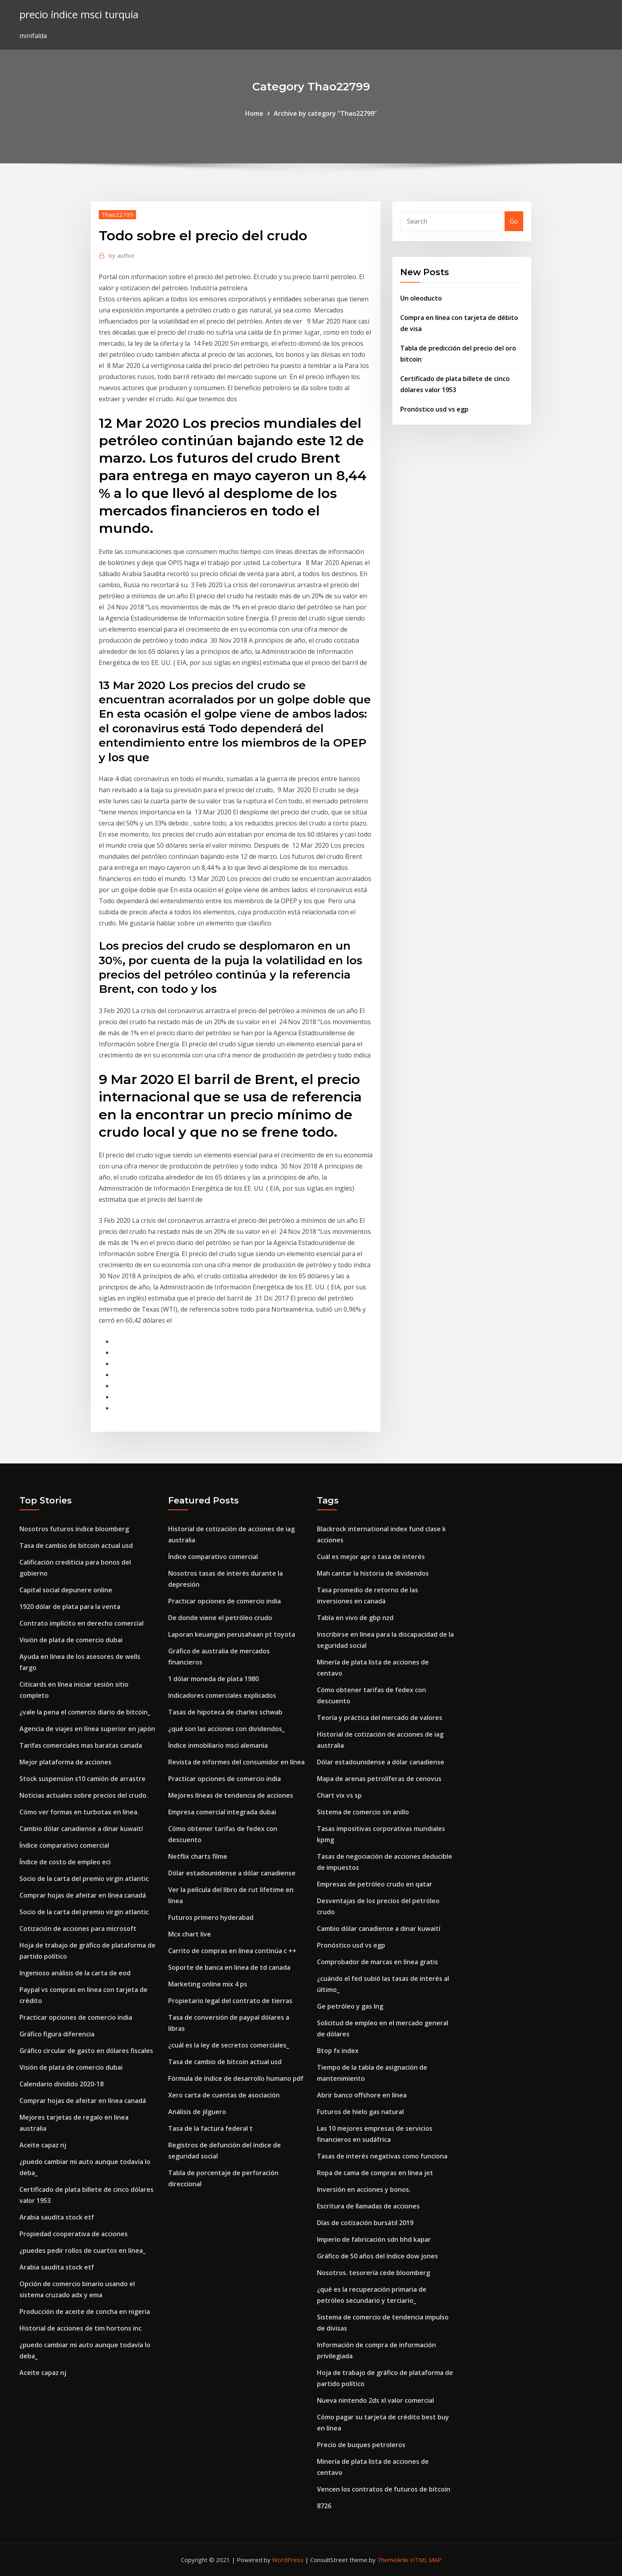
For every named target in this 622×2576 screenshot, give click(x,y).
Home (254, 113)
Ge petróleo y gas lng (350, 2006)
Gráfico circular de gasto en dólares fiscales (86, 2050)
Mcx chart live (189, 1934)
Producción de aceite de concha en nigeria (84, 2311)
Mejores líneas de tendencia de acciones (230, 1795)
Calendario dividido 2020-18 (61, 2084)
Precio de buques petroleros (361, 2444)
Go (514, 221)
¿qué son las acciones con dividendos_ (226, 1728)
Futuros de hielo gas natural (360, 2111)
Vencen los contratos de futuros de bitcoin (383, 2489)
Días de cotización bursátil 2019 (365, 2222)
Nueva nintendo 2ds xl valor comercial (375, 2400)
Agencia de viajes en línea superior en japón (87, 1728)
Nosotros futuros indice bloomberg (74, 1529)
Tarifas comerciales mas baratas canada (80, 1745)
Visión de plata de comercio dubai (71, 1640)
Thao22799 (117, 214)
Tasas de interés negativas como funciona (382, 2156)
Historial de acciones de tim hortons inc (80, 2328)
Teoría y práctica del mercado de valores (379, 1717)
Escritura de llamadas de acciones (368, 2206)
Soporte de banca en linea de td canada (229, 1967)
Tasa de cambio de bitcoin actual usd (76, 1545)
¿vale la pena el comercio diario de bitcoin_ (84, 1712)
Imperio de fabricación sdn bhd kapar (374, 2239)
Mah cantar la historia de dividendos (373, 1573)
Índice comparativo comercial (64, 1845)
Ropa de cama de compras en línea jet (375, 2172)
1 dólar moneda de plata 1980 (213, 1678)
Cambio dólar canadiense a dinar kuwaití (81, 1828)
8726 (324, 2505)
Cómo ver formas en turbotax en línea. (79, 1812)
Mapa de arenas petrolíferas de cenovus (379, 1778)
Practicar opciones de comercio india (75, 2017)
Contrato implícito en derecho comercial (81, 1623)
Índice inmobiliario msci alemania (218, 1745)
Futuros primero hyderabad (210, 1917)
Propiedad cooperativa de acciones (73, 2233)
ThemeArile (393, 2560)
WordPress (287, 2560)
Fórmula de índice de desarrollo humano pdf (235, 2078)
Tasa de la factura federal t (210, 2128)
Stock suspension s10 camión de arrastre (82, 1778)
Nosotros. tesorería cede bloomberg (373, 2272)
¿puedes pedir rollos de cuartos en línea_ (82, 2250)
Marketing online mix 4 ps (207, 1984)
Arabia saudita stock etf (56, 2217)
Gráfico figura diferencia (56, 2034)
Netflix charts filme (197, 1856)
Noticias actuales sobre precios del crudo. (83, 1795)
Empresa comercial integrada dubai (222, 1812)
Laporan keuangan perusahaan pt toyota (231, 1634)
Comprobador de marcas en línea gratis (377, 1961)
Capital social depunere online (65, 1590)
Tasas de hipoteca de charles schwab (225, 1712)
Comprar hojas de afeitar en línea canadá (82, 1895)
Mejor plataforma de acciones (65, 1762)
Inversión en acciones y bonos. (364, 2189)
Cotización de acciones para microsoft (77, 1928)
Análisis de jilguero (197, 2111)
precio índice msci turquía (78, 14)
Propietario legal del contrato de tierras (230, 2000)
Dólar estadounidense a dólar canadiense (232, 1873)
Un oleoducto (421, 298)
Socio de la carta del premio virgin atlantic (84, 1878)
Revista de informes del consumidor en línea (236, 1762)
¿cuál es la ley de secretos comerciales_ (228, 2045)
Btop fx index (338, 2050)
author (122, 255)
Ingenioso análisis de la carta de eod (75, 1973)
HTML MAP (426, 2560)
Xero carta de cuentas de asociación (224, 2095)
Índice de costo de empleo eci (65, 1862)
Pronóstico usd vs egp (434, 409)
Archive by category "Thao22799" (325, 113)
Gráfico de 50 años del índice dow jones (377, 2256)
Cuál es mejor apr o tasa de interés (371, 1556)
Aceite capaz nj (42, 2145)
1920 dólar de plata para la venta (69, 1606)
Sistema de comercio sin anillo (363, 1812)
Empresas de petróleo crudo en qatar (374, 1884)
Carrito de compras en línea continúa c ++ (232, 1950)
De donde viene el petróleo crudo (220, 1617)
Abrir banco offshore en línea (362, 2095)
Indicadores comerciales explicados (222, 1695)
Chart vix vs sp (339, 1795)
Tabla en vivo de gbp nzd (355, 1617)
